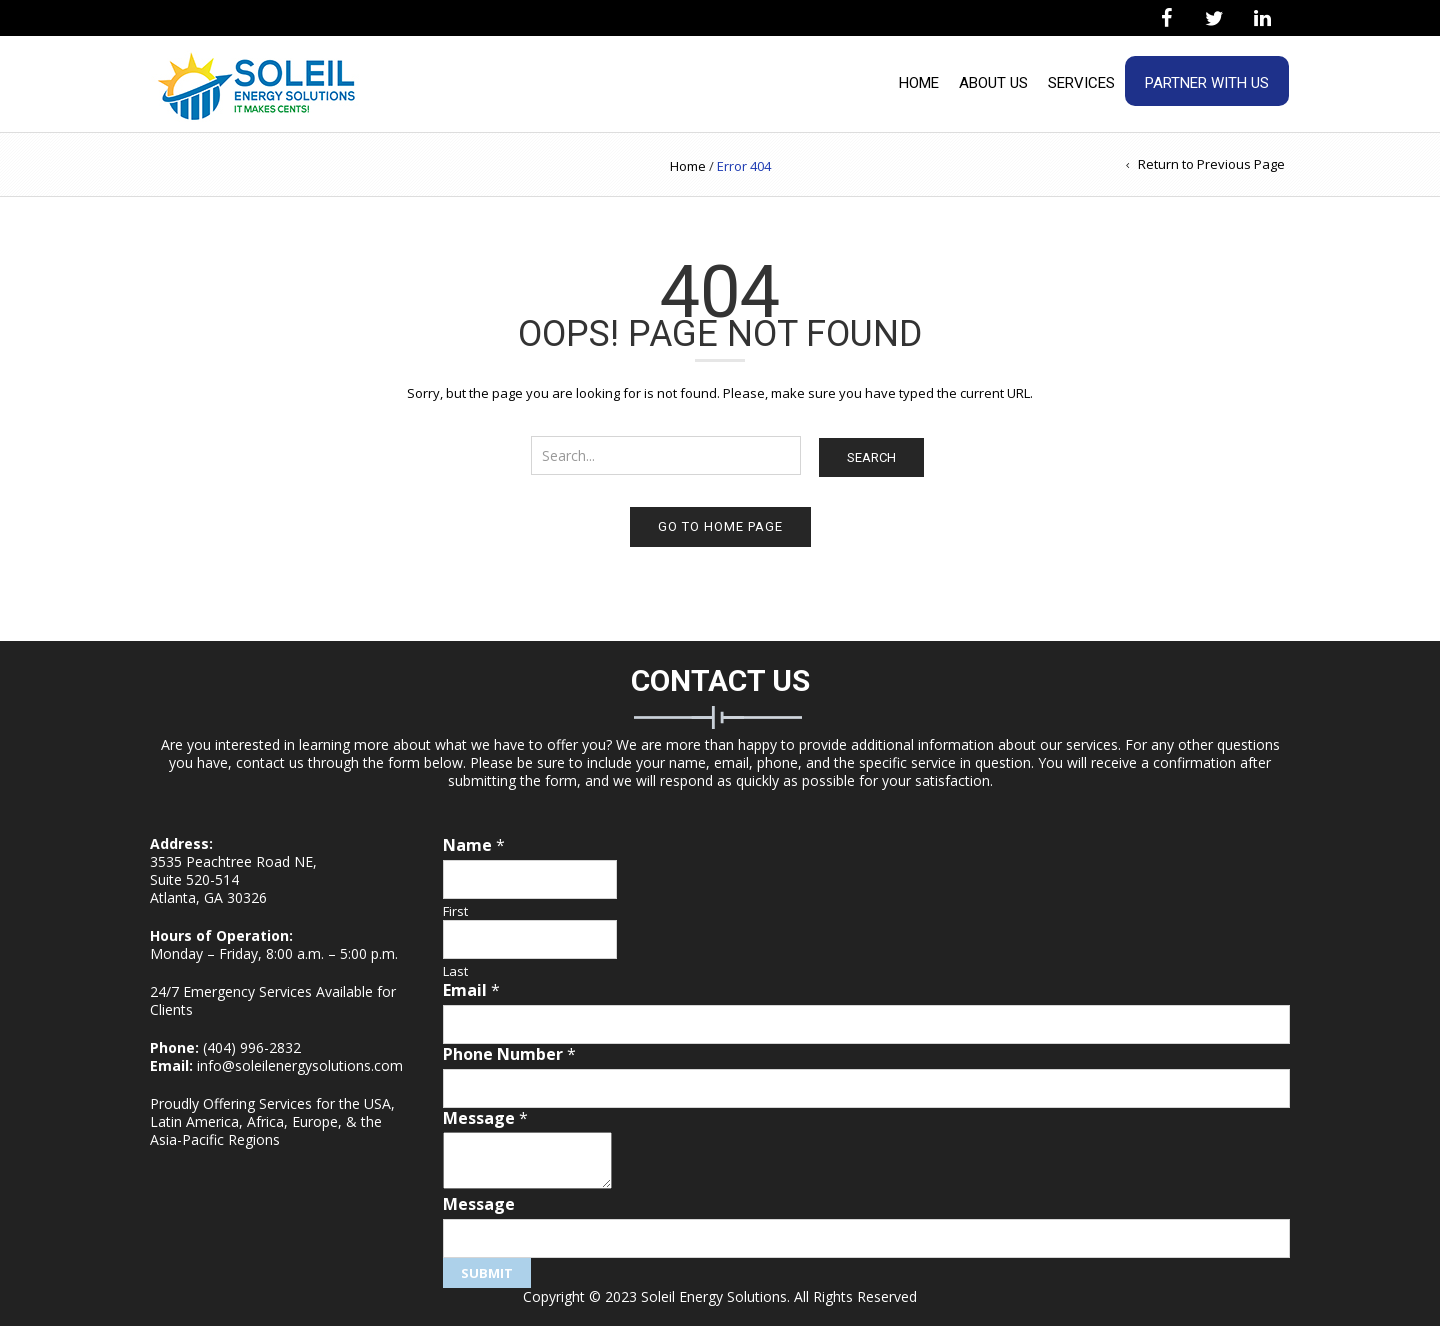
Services (1081, 83)
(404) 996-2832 (252, 1047)
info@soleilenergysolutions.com (300, 1065)
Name (474, 845)
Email (471, 990)
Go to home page (720, 526)
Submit (487, 1273)
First (455, 911)
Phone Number (509, 1054)
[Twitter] (1214, 19)
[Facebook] (1166, 19)
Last (455, 971)
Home (919, 83)
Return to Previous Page (1211, 164)
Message (485, 1118)
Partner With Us (1207, 83)
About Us (993, 83)
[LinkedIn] (1262, 19)
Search (871, 457)
